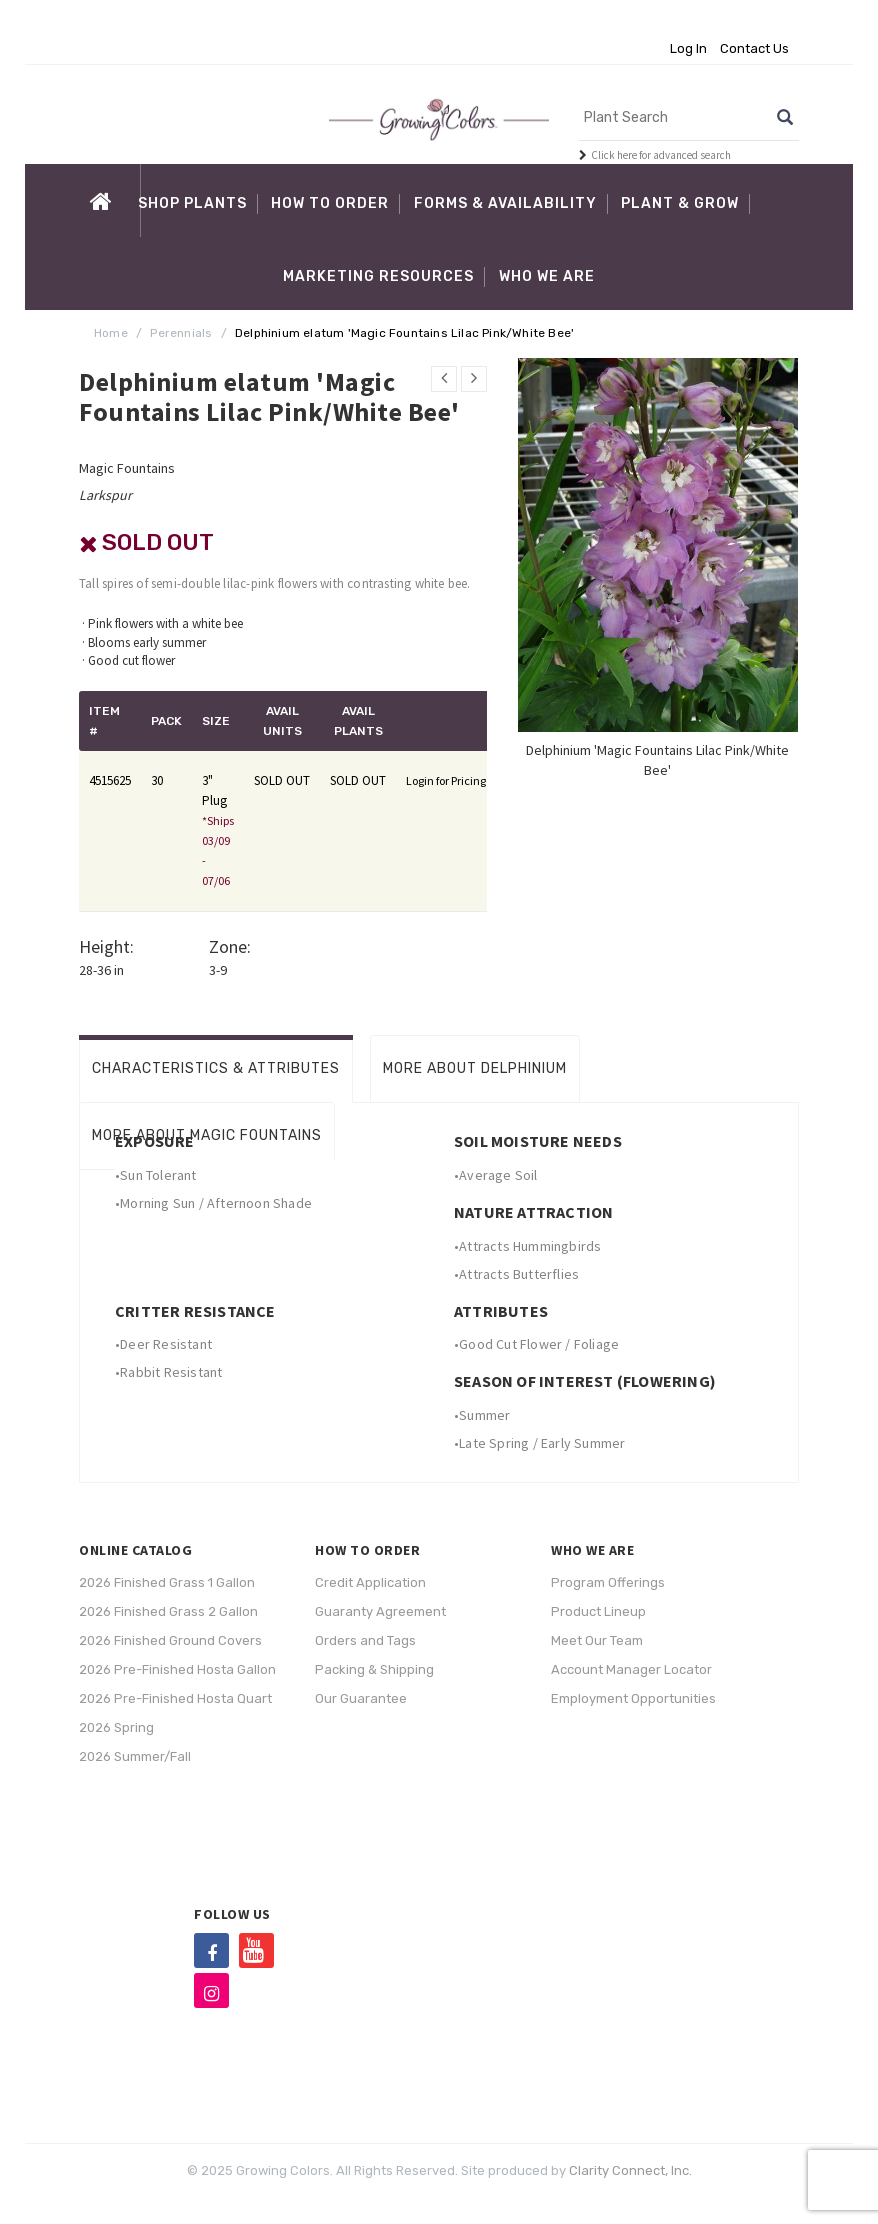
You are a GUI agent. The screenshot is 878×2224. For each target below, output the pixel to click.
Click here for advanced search (661, 155)
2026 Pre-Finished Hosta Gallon (177, 1669)
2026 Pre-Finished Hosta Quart (175, 1698)
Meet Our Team (597, 1640)
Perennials (181, 333)
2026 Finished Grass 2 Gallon (168, 1611)
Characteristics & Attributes (216, 1068)
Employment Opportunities (633, 1698)
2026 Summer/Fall (135, 1756)
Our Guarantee (361, 1698)
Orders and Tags (365, 1640)
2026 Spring (116, 1727)
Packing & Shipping (374, 1669)
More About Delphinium (475, 1068)
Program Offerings (608, 1582)
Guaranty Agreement (380, 1611)
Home (111, 333)
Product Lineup (598, 1611)
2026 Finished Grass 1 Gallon (167, 1582)
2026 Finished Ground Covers (170, 1640)
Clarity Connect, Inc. (630, 2170)
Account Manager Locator (631, 1669)
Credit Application (370, 1582)
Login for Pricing (446, 780)
